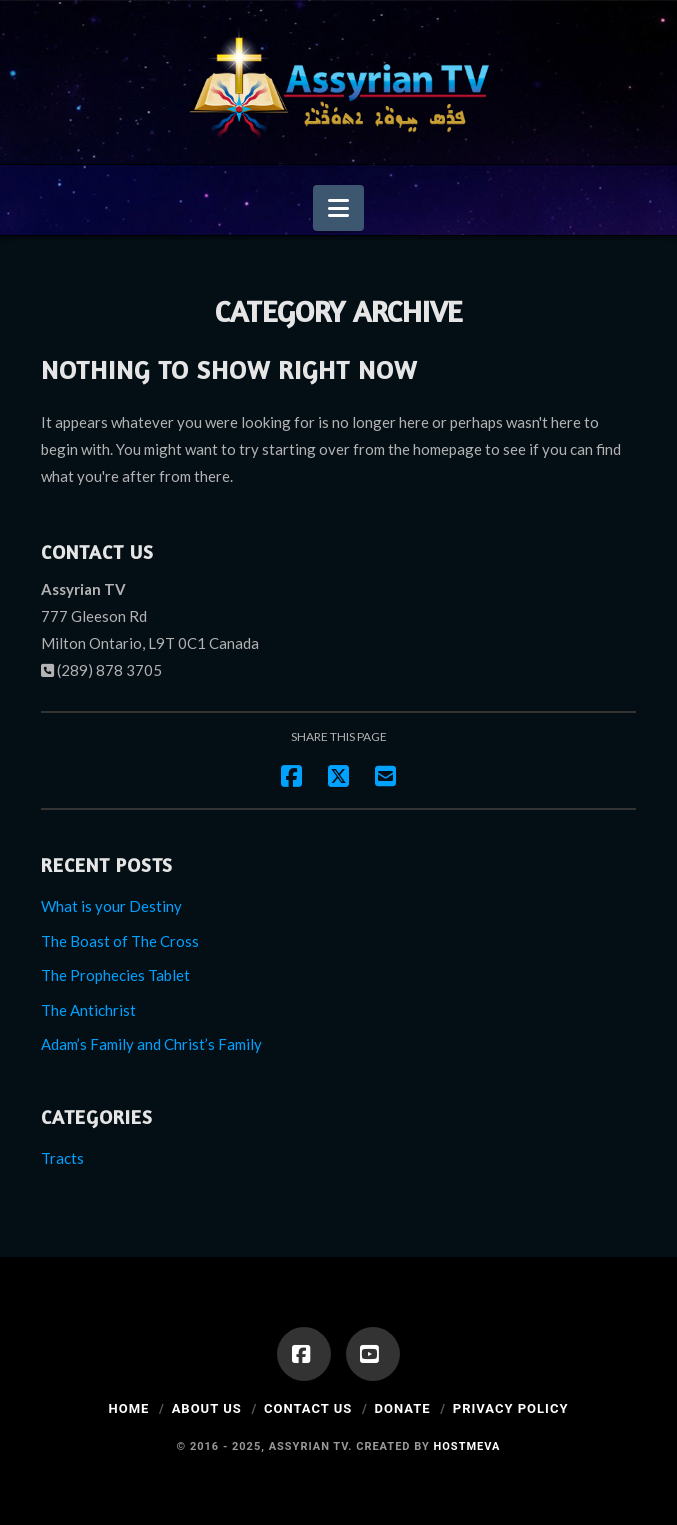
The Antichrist (88, 1010)
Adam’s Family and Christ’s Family (151, 1044)
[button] (338, 208)
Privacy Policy (511, 1408)
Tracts (62, 1158)
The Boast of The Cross (120, 941)
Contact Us (308, 1408)
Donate (403, 1408)
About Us (207, 1408)
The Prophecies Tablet (115, 975)
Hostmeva (467, 1446)
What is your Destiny (111, 906)
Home (129, 1408)
